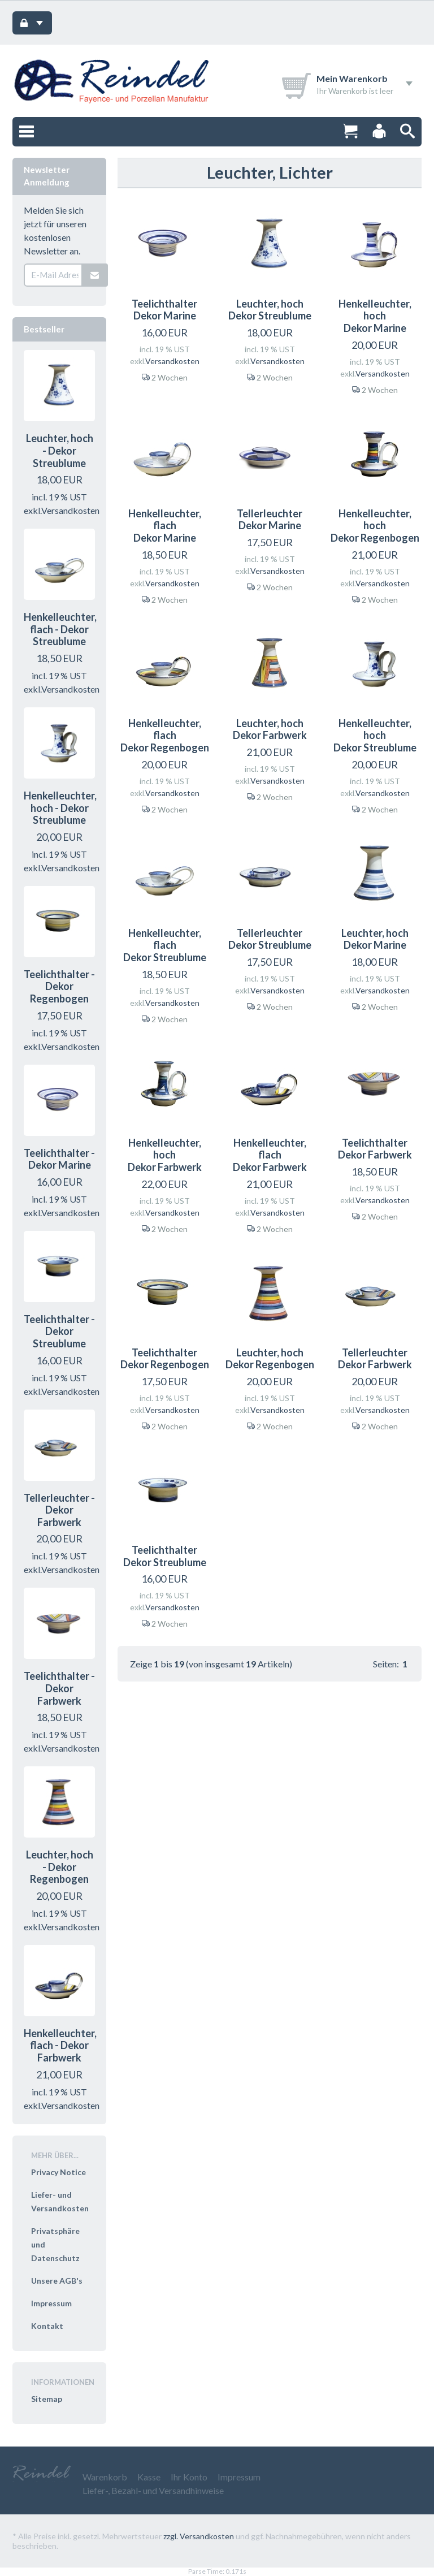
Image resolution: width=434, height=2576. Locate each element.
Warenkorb (105, 2476)
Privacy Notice (58, 2172)
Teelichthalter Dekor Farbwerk (375, 1148)
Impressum (51, 2303)
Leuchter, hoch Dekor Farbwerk (270, 729)
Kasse (148, 2476)
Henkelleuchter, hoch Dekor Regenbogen (375, 525)
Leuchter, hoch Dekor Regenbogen (269, 1358)
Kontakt (47, 2326)
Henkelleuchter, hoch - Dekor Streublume (60, 807)
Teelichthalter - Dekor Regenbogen (59, 986)
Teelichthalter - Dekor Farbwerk (59, 1688)
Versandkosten (172, 361)
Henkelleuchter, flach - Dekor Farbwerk (60, 2045)
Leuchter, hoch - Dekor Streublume (59, 450)
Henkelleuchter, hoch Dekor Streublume (374, 735)
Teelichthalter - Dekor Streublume (59, 1331)
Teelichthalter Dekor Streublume (164, 1556)
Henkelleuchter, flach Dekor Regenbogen (164, 735)
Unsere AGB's (57, 2280)
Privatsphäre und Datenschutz (55, 2244)
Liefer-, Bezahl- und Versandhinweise (153, 2490)
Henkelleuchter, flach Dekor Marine (164, 525)
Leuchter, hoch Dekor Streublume (269, 309)
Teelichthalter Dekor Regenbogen (164, 1358)
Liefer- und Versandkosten (60, 2201)
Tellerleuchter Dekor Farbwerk (375, 1358)
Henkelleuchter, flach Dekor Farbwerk (270, 1154)
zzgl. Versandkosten (198, 2536)
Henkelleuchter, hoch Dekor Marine (374, 315)
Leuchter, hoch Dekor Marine (375, 939)
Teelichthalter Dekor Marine (164, 309)
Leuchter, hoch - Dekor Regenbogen (59, 1866)
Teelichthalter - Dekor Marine (59, 1159)
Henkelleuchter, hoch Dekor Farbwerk (165, 1154)
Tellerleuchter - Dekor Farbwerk (59, 1510)
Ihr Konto (189, 2476)
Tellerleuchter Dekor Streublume (269, 939)
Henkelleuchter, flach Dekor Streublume (164, 945)
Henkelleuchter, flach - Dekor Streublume (60, 629)
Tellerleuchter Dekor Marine (269, 519)
